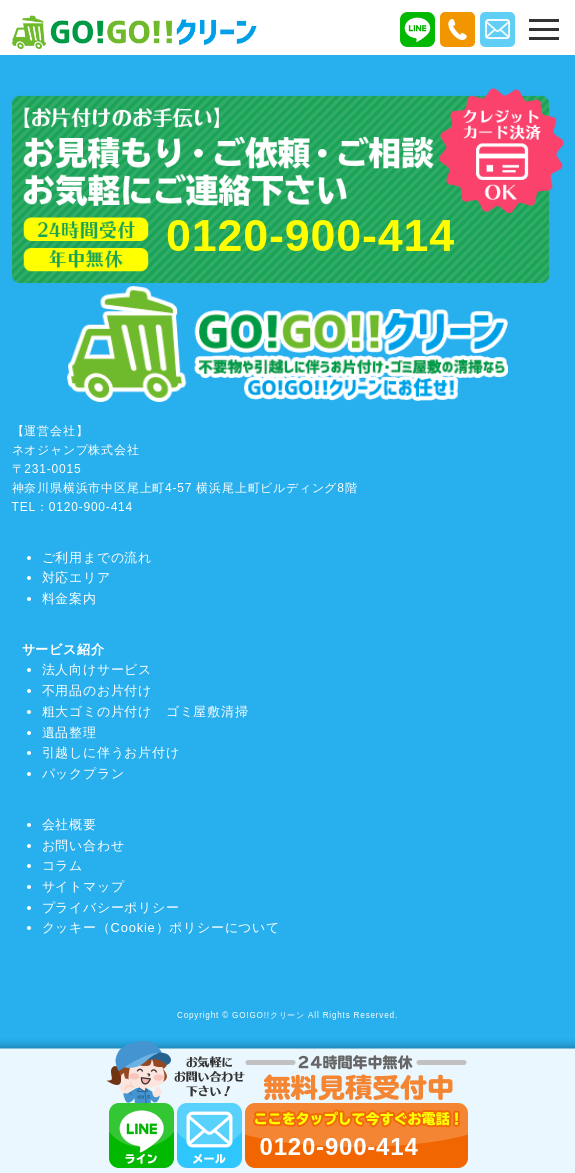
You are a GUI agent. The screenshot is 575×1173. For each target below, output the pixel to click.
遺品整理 (69, 732)
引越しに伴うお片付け (111, 752)
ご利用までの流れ (97, 557)
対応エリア (76, 577)
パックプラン (83, 773)
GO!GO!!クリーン (268, 1015)
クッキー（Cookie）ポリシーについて (161, 927)
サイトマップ (83, 886)
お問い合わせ (83, 845)
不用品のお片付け (97, 690)
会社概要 (69, 824)
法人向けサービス (97, 669)
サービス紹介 (63, 649)
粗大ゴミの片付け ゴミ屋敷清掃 (145, 711)
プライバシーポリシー (111, 907)
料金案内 (69, 598)
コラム (62, 865)
